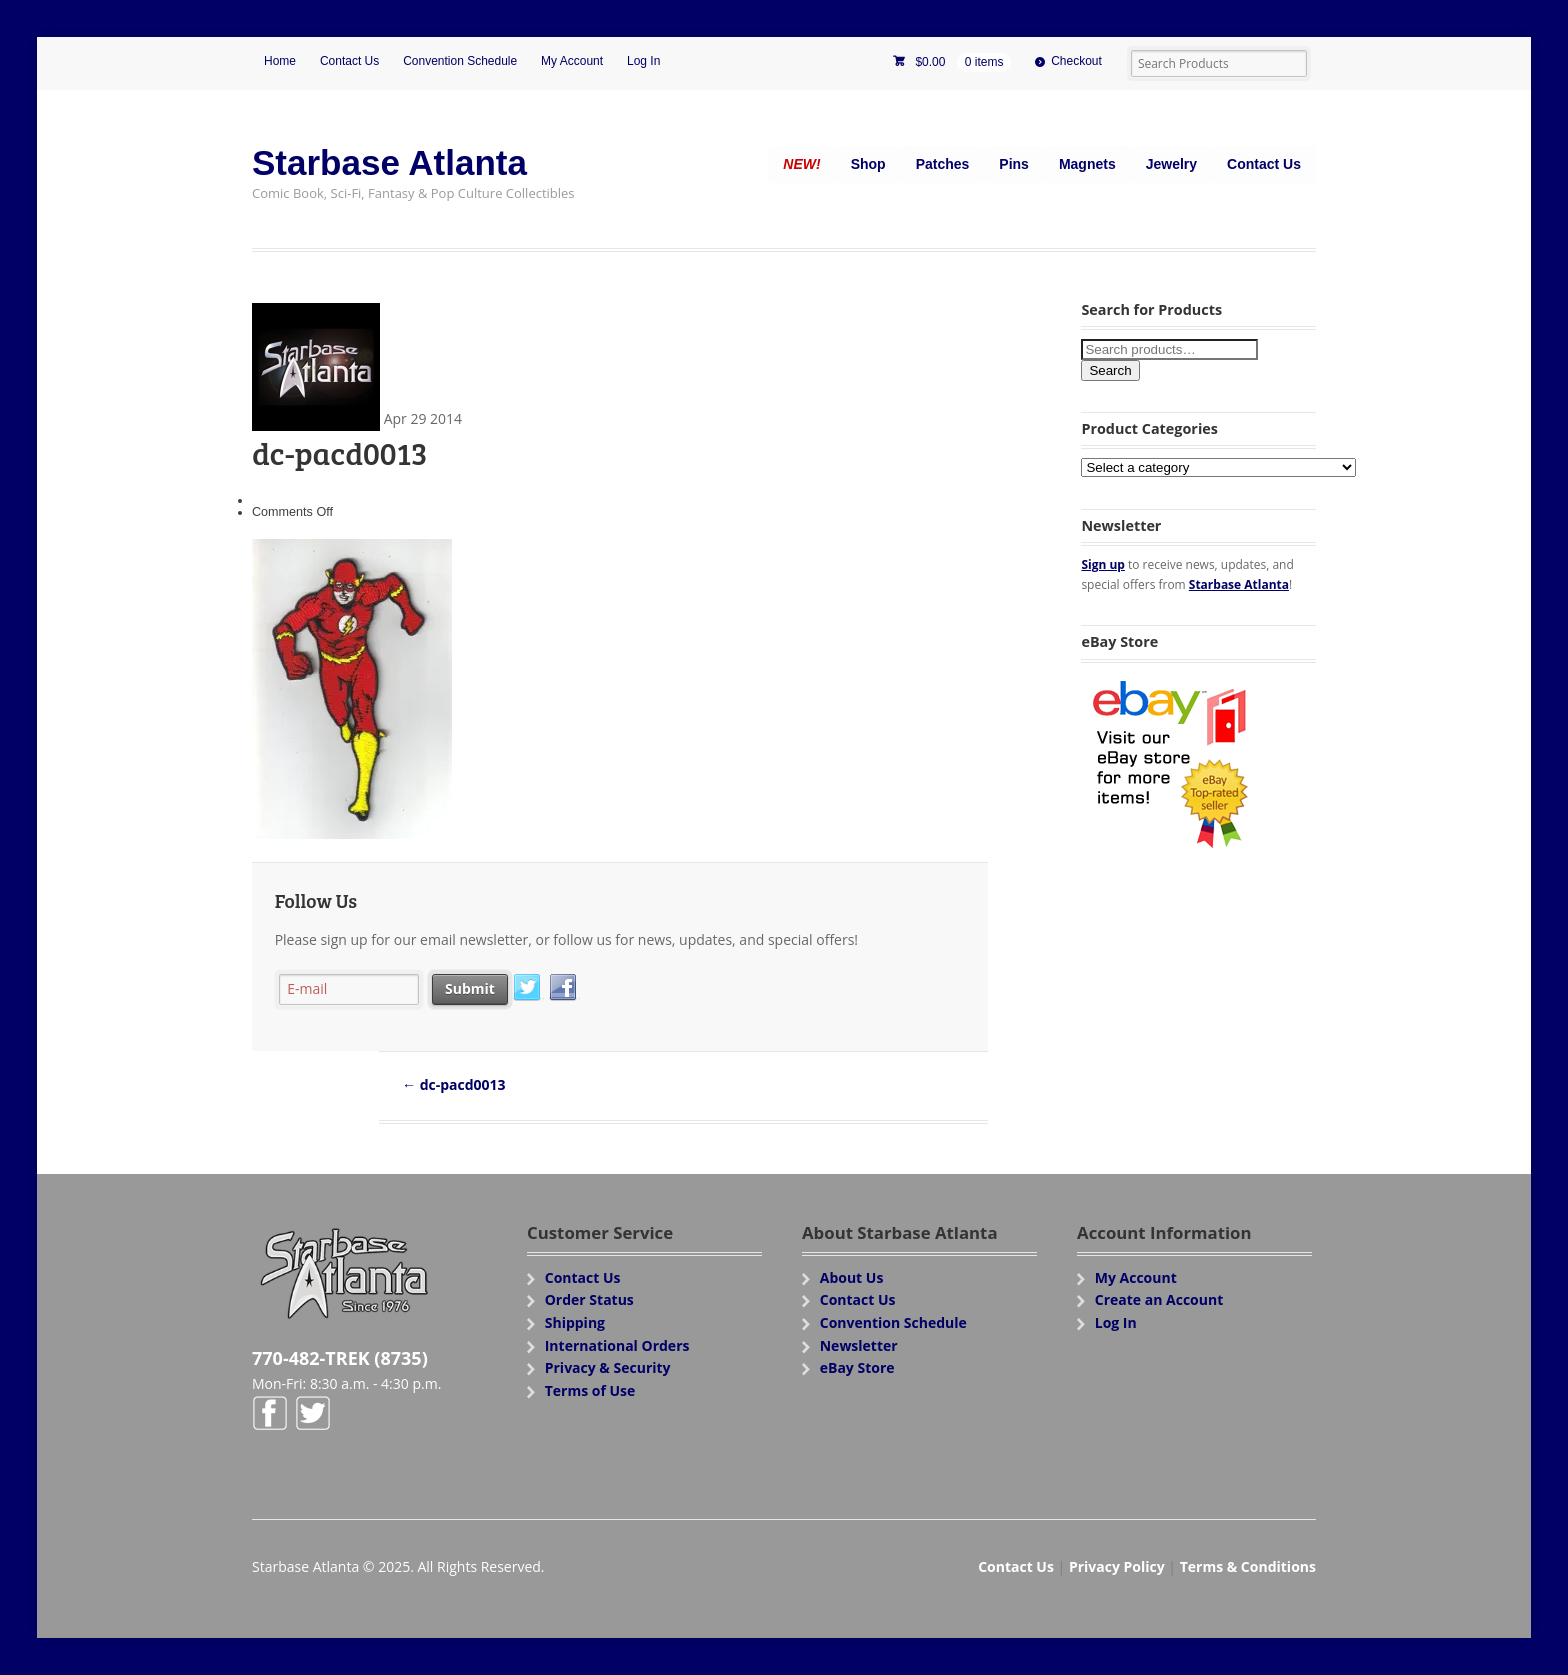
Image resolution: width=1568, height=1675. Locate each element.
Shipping (575, 1322)
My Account (572, 61)
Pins (1014, 164)
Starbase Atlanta (389, 162)
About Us (852, 1277)
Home (280, 61)
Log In (643, 61)
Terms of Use (590, 1390)
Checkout (1076, 61)
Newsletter (859, 1345)
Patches (943, 164)
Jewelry (1171, 164)
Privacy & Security (608, 1367)
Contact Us (349, 61)
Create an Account (1159, 1299)
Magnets (1087, 164)
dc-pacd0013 (454, 1084)
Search (1110, 370)
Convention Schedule (460, 61)
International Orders (617, 1345)
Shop (868, 164)
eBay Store (857, 1367)
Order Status (589, 1299)
